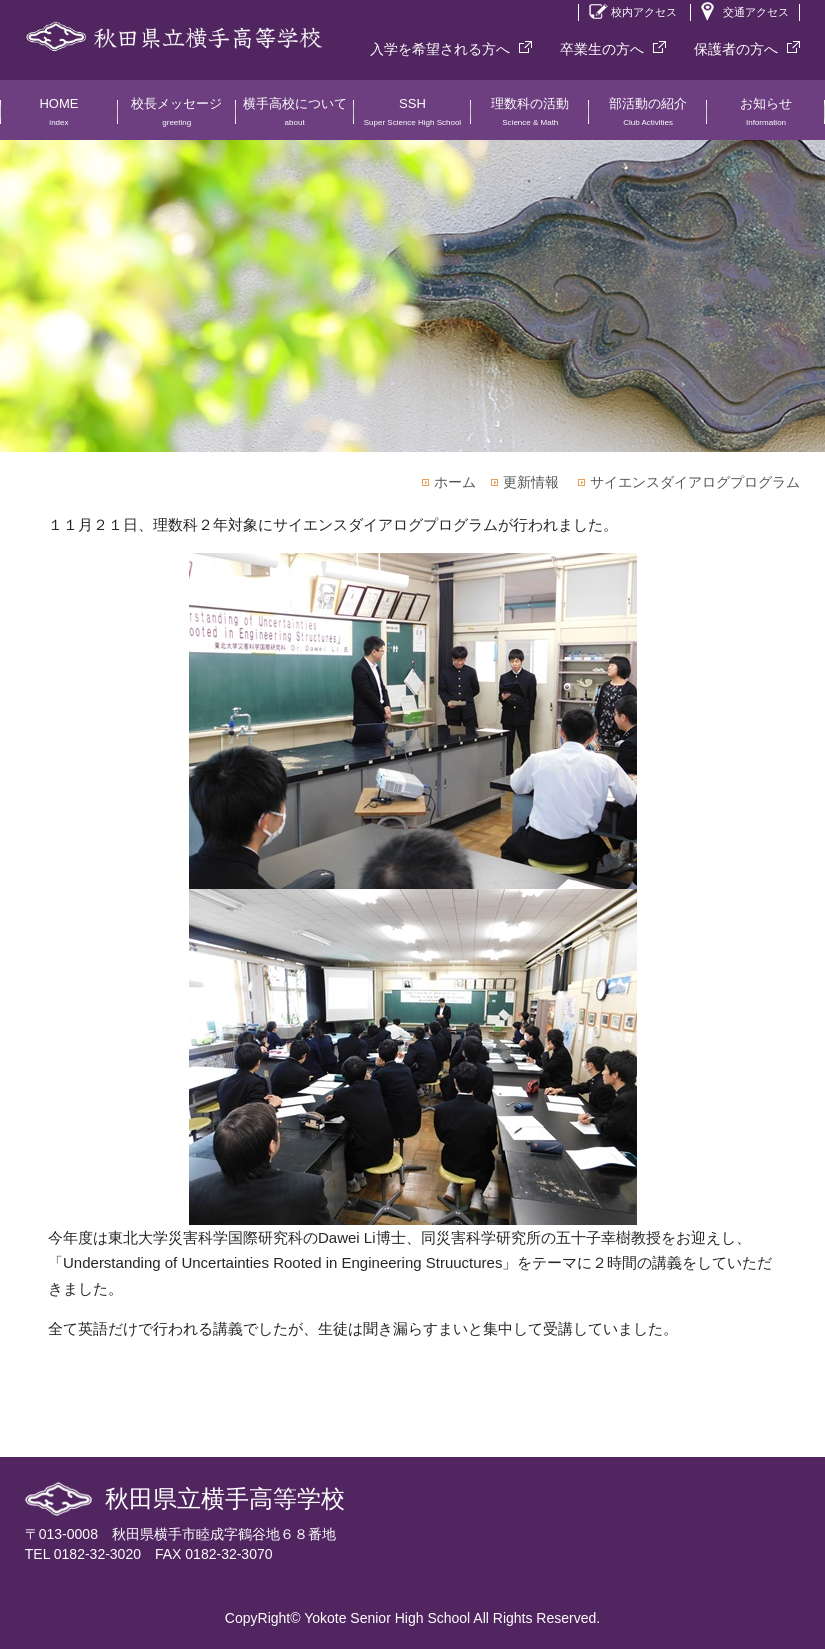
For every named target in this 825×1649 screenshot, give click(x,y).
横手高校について (295, 118)
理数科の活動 (530, 118)
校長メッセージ (177, 118)
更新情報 (531, 482)
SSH (413, 118)
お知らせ (766, 118)
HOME (59, 118)
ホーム (455, 482)
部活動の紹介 (648, 118)
